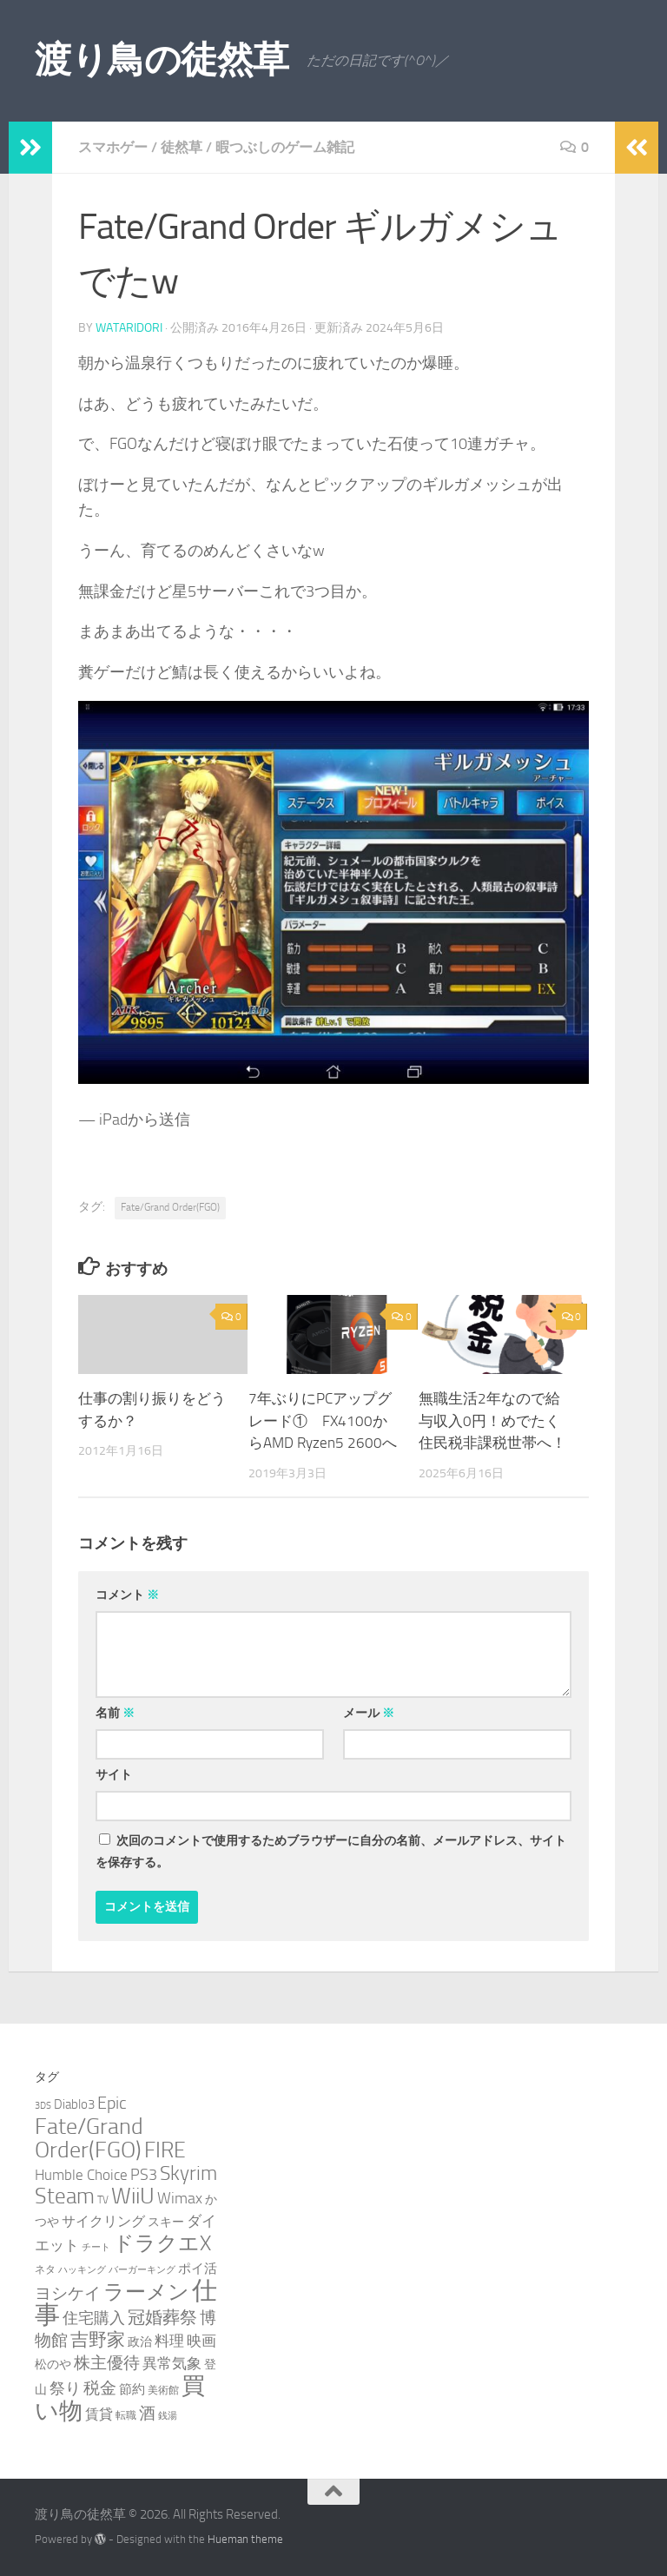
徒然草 (181, 147)
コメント (127, 1595)
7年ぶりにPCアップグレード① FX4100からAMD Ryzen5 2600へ (322, 1420)
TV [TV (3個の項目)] (103, 2199)
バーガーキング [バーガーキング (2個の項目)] (142, 2269)
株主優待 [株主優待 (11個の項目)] (107, 2363)
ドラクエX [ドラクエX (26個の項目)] (162, 2243)
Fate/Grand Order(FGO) (170, 1207)
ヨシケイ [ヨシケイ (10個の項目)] (68, 2293)
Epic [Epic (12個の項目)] (112, 2103)
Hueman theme (245, 2539)
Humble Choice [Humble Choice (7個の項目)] (81, 2174)
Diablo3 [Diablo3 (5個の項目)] (74, 2104)
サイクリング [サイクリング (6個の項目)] (103, 2221)
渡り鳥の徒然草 (162, 60)
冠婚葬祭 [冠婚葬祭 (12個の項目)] (162, 2318)
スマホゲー (113, 147)
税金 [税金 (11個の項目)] (99, 2388)
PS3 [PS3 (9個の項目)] (143, 2174)
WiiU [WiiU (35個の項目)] (133, 2196)
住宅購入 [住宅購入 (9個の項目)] (94, 2318)
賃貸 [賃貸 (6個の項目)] (99, 2414)
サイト (114, 1774)
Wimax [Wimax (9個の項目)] (179, 2198)
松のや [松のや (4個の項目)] (53, 2364)
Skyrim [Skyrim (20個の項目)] (188, 2173)
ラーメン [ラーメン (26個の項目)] (146, 2291)
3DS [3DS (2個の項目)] (43, 2105)
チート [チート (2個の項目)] (96, 2247)
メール (368, 1713)
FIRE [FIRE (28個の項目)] (165, 2150)
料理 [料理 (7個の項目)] (169, 2340)
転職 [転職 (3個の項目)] (126, 2414)
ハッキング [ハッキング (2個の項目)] (82, 2269)
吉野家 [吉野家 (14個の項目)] (97, 2339)
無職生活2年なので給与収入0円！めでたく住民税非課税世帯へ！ (492, 1420)
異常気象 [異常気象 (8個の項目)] (171, 2363)
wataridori (129, 327)
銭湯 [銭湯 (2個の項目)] (167, 2415)
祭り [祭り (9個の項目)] (65, 2388)
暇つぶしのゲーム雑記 (284, 147)
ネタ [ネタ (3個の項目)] (45, 2268)
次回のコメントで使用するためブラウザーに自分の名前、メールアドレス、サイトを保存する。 (331, 1851)
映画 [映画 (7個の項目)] (201, 2340)
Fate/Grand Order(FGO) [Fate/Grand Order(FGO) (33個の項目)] (89, 2138)
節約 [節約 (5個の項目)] (132, 2389)
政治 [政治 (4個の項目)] (140, 2342)
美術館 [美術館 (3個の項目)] (163, 2389)
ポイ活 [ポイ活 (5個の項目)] (197, 2268)
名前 (115, 1713)
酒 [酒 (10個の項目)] (147, 2413)
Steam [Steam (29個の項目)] (65, 2196)
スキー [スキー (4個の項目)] (166, 2222)
